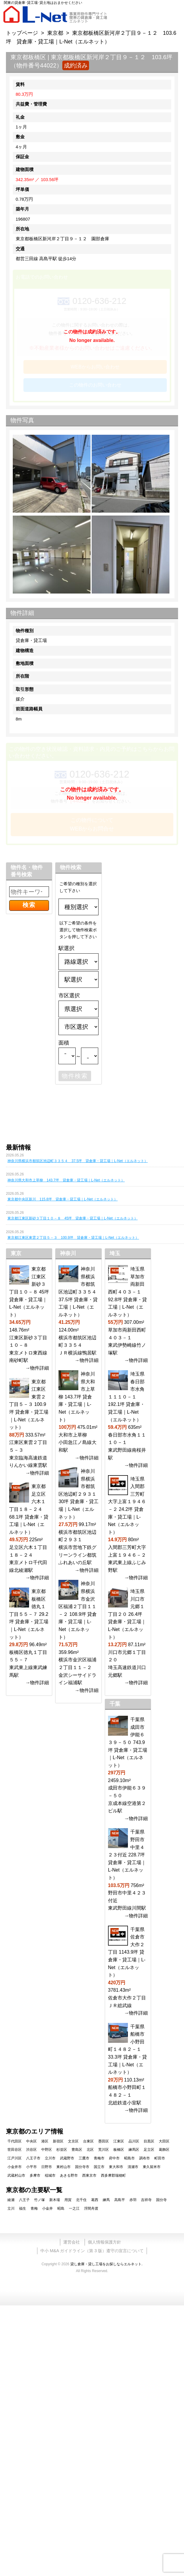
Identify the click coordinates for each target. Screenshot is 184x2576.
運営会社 (71, 2242)
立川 (11, 2208)
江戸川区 (14, 2158)
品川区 (134, 2141)
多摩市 (35, 2175)
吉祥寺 (146, 2200)
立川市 (50, 2158)
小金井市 (14, 2167)
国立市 (99, 2167)
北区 (90, 2150)
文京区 (73, 2141)
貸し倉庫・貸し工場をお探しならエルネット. (106, 2264)
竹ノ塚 (39, 2200)
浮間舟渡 (91, 2208)
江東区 (118, 2141)
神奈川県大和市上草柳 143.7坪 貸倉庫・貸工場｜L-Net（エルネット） (66, 1180)
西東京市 (89, 2175)
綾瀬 (11, 2200)
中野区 (46, 2150)
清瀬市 (133, 2167)
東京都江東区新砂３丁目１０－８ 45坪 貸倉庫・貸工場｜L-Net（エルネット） (72, 1218)
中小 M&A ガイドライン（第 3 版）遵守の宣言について (92, 2250)
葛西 (94, 2200)
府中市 (114, 2158)
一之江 (74, 2208)
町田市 (159, 2158)
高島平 (119, 2200)
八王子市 (33, 2158)
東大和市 (116, 2167)
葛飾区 (164, 2150)
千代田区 (14, 2141)
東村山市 (63, 2167)
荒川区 (103, 2150)
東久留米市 (152, 2167)
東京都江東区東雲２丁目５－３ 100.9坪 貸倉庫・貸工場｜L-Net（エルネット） (73, 1238)
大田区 (164, 2141)
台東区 (88, 2141)
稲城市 (50, 2175)
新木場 (54, 2200)
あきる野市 (69, 2175)
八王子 (24, 2200)
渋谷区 (31, 2150)
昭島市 (129, 2158)
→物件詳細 (37, 1368)
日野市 (46, 2167)
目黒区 (149, 2141)
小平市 (31, 2167)
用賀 (68, 2200)
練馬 (106, 2200)
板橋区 (118, 2150)
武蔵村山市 (16, 2175)
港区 (44, 2141)
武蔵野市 (67, 2158)
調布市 (144, 2158)
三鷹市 (84, 2158)
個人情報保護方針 (104, 2242)
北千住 (81, 2200)
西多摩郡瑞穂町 (113, 2175)
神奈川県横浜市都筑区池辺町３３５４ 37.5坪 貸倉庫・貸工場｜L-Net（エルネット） (77, 1161)
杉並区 (61, 2150)
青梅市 (99, 2158)
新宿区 (58, 2141)
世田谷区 (14, 2150)
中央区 (31, 2141)
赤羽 (133, 2200)
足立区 (149, 2150)
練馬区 (134, 2150)
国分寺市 (82, 2167)
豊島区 (77, 2150)
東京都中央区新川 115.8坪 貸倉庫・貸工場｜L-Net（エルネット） (62, 1199)
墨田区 (103, 2141)
